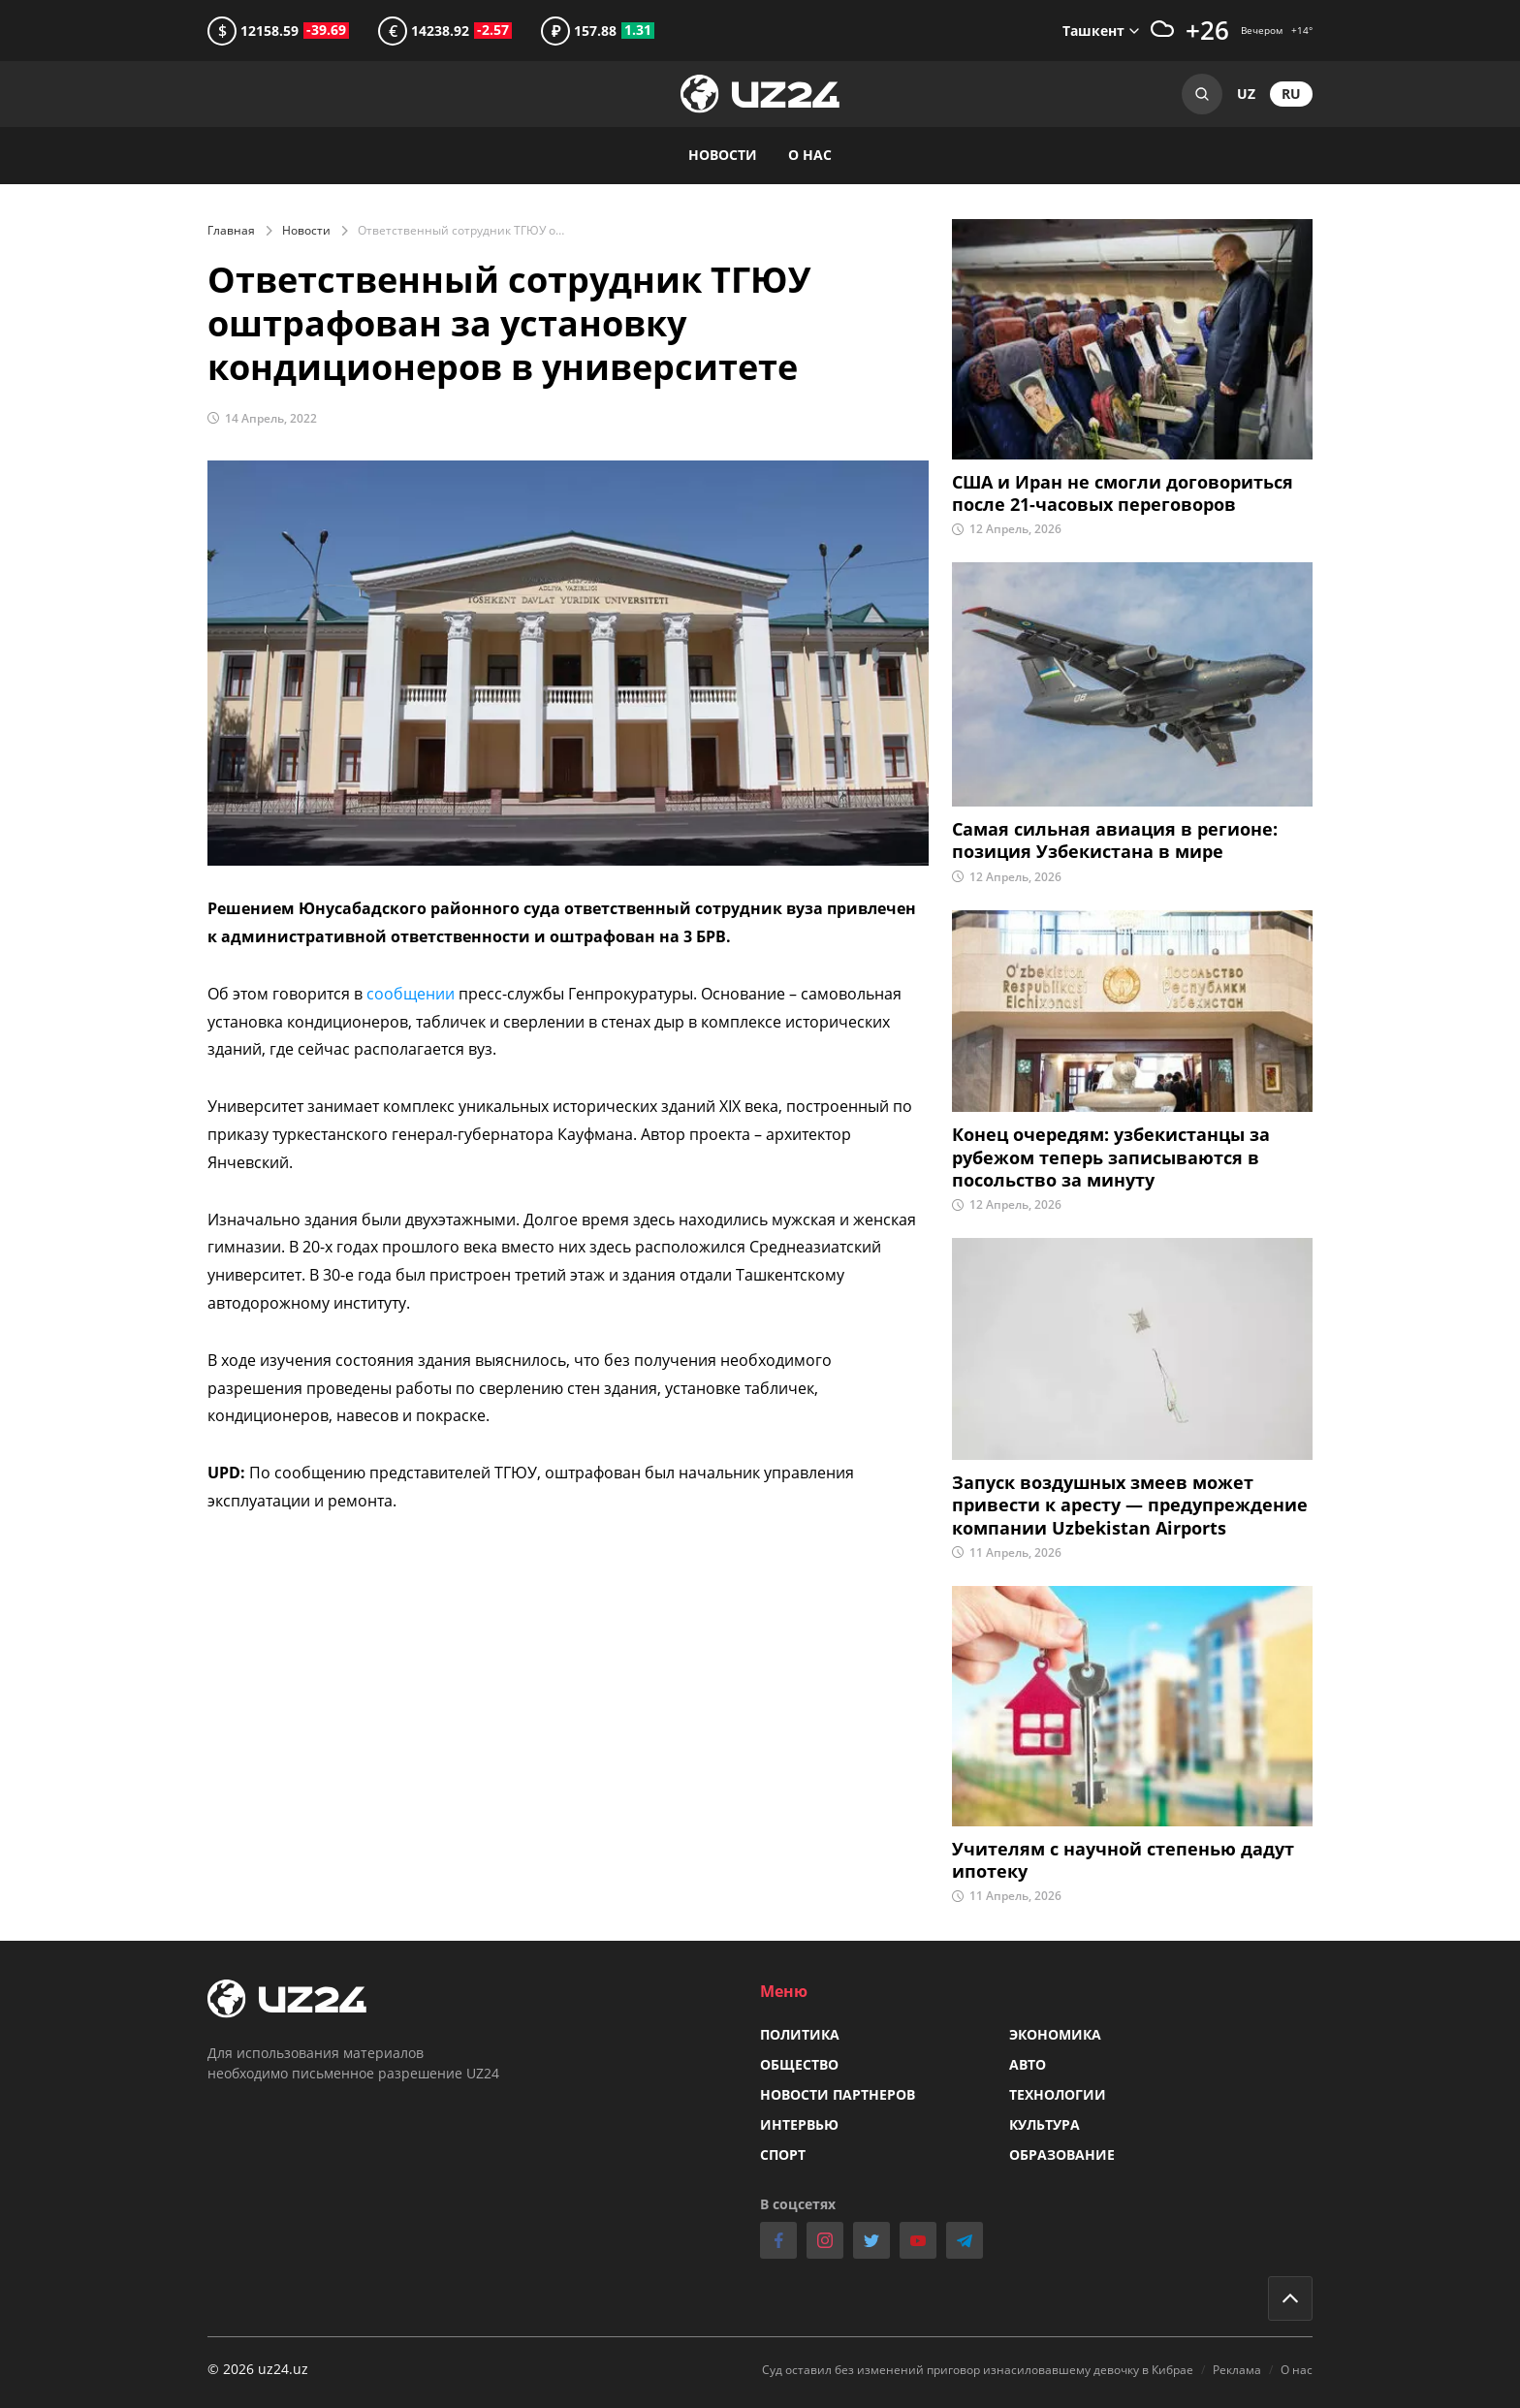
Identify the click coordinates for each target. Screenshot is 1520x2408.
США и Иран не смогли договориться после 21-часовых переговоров (1122, 493)
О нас (810, 154)
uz (1246, 93)
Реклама (1237, 2369)
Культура (1044, 2124)
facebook (778, 2240)
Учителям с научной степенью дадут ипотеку (1123, 1860)
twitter (871, 2240)
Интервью (799, 2124)
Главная (231, 230)
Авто (1027, 2064)
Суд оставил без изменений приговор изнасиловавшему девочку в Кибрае (977, 2369)
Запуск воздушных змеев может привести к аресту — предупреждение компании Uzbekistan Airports (1130, 1505)
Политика (799, 2034)
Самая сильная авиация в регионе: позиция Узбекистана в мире (1115, 840)
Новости (306, 230)
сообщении (412, 993)
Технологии (1057, 2094)
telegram (964, 2240)
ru (1291, 93)
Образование (1062, 2154)
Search (1202, 94)
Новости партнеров (837, 2094)
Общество (799, 2064)
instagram (825, 2240)
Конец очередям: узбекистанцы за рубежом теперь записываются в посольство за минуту (1111, 1157)
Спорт (783, 2154)
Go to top (1290, 2298)
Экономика (1055, 2034)
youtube (918, 2240)
